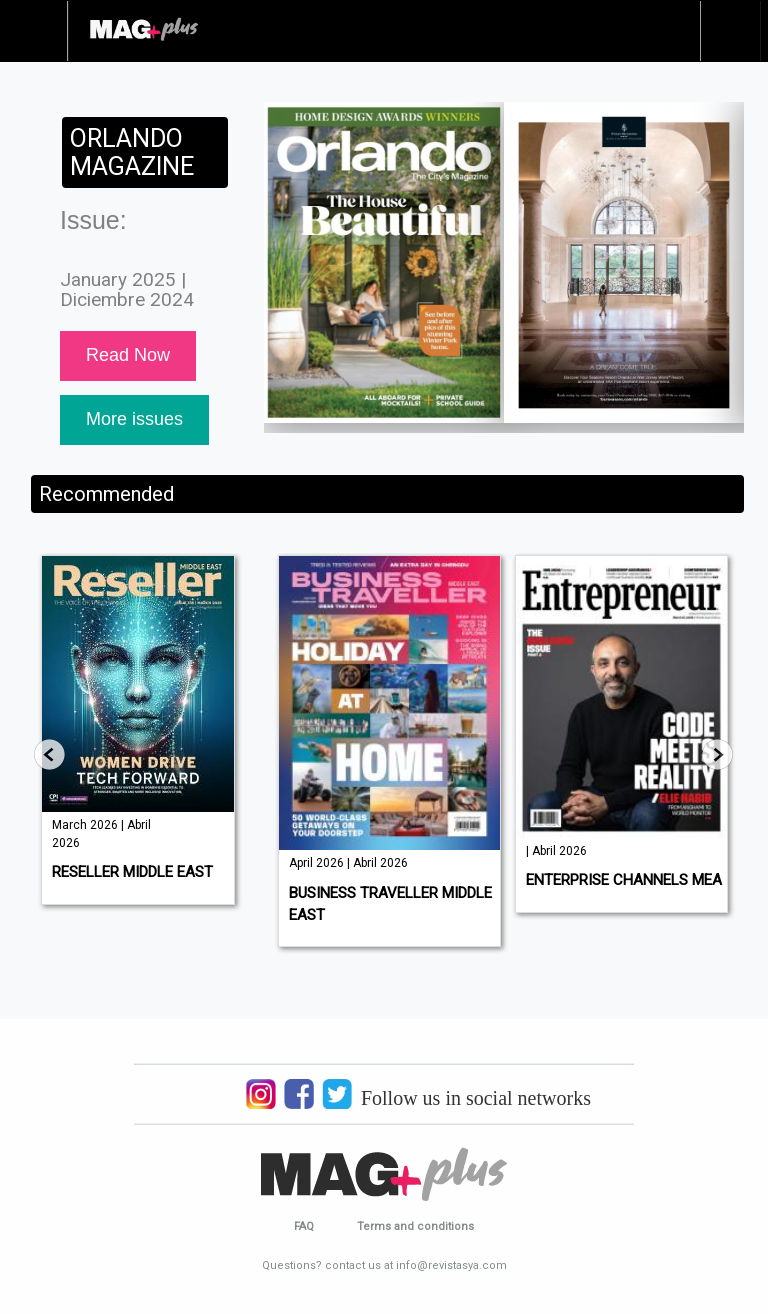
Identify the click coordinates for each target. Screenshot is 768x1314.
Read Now (128, 355)
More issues (134, 419)
